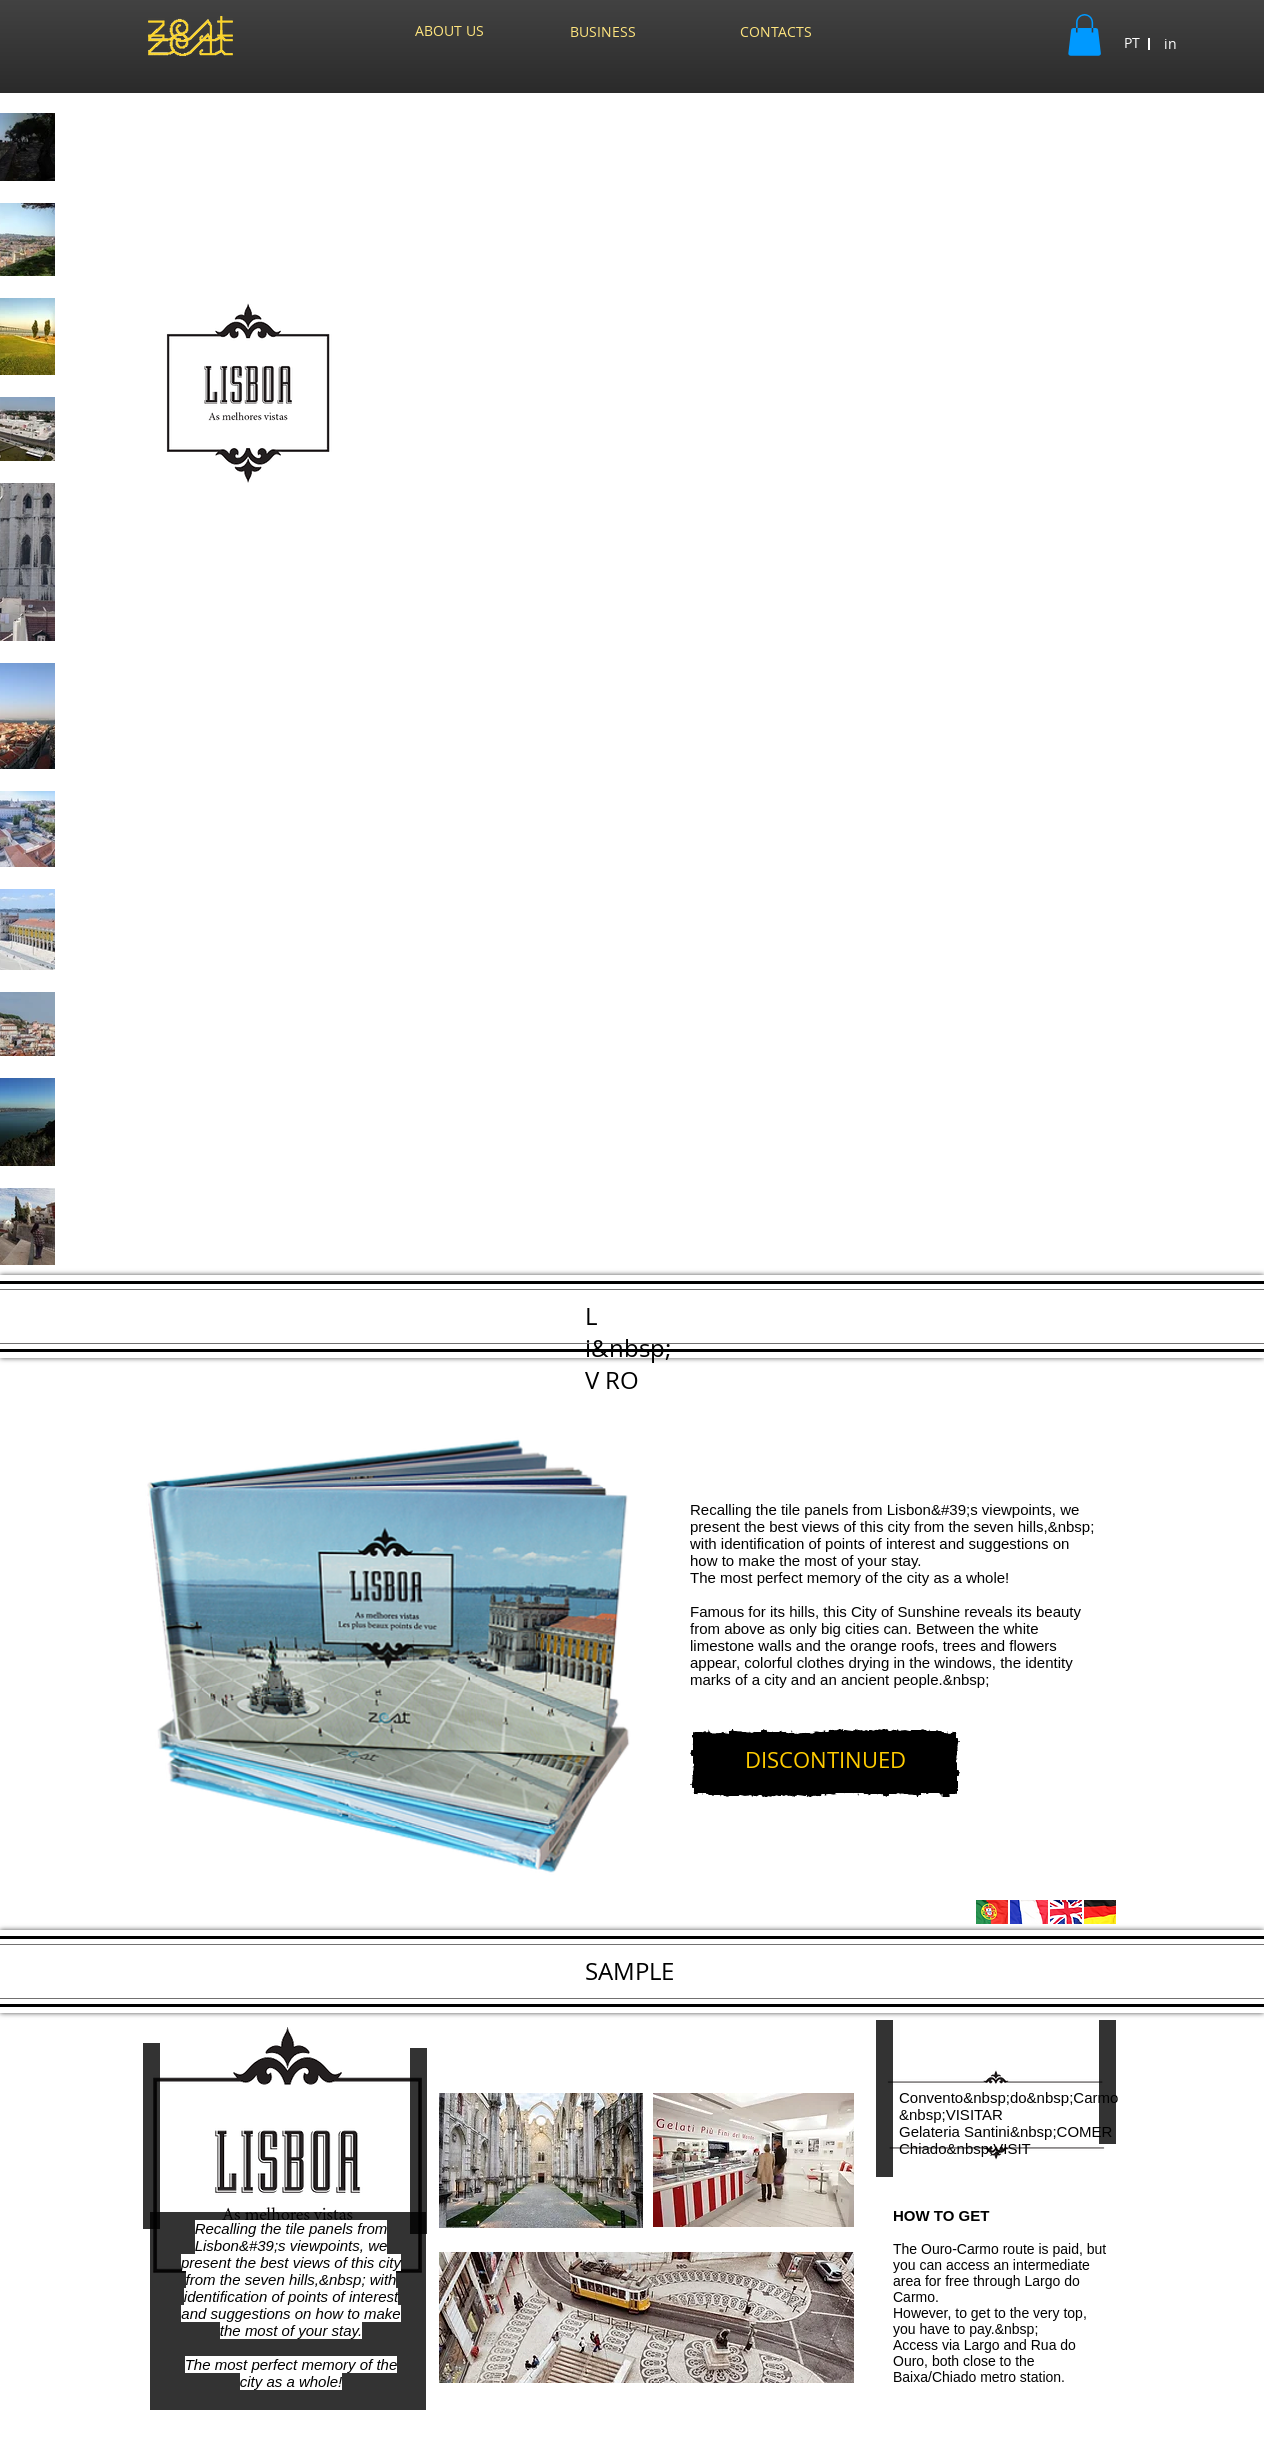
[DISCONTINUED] (825, 1763)
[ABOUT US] (449, 31)
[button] (1084, 35)
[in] (1170, 43)
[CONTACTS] (775, 32)
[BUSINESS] (603, 32)
